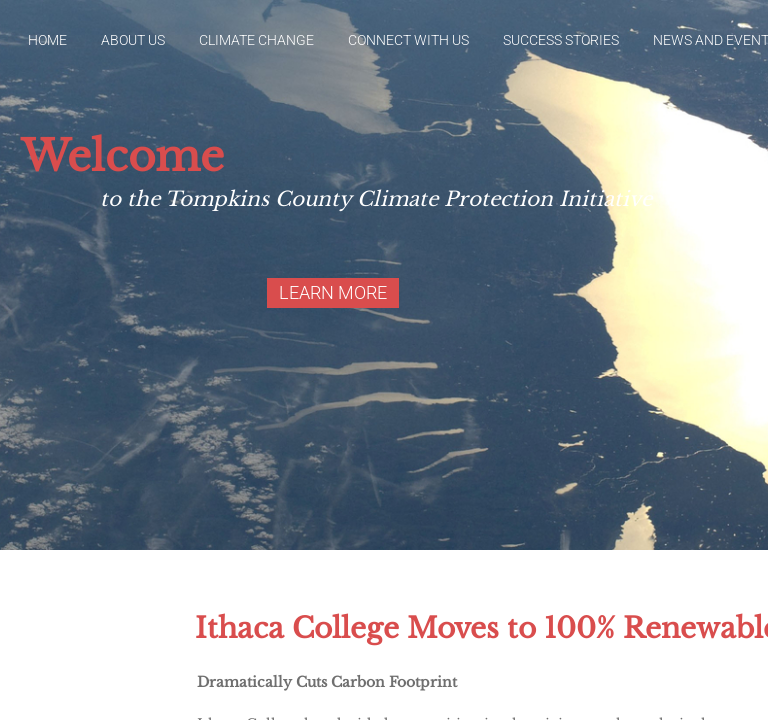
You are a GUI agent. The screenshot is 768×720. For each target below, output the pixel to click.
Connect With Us (408, 40)
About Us (133, 40)
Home (47, 40)
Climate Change (256, 40)
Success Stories (561, 40)
